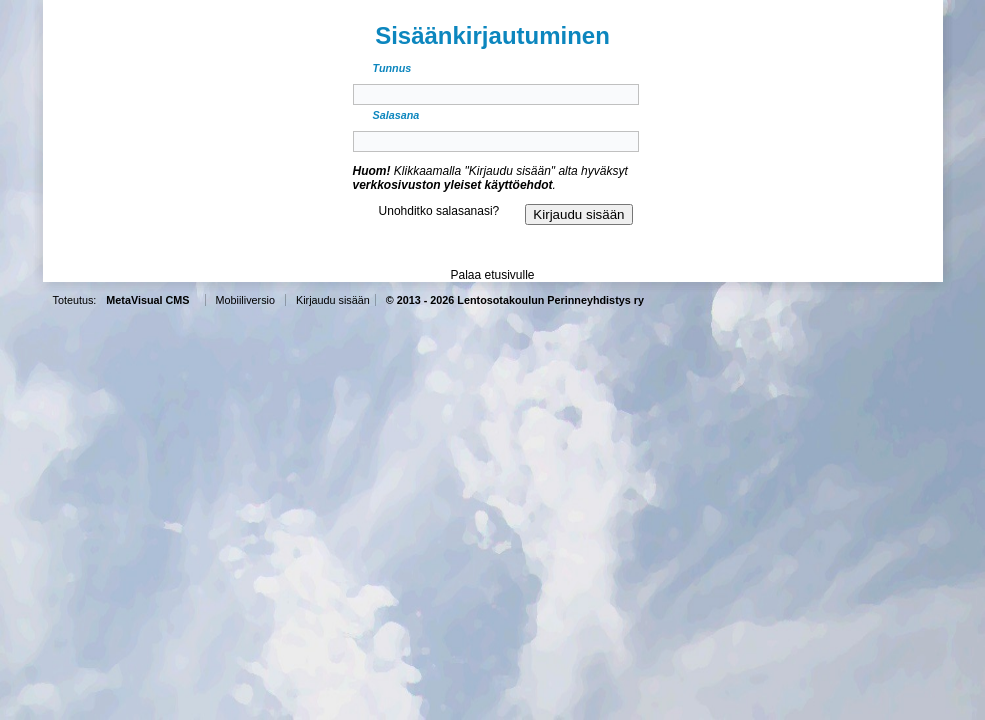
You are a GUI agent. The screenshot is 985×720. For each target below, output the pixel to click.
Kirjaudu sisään (333, 300)
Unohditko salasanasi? (439, 211)
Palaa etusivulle (492, 275)
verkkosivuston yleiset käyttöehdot (453, 185)
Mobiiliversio (245, 300)
